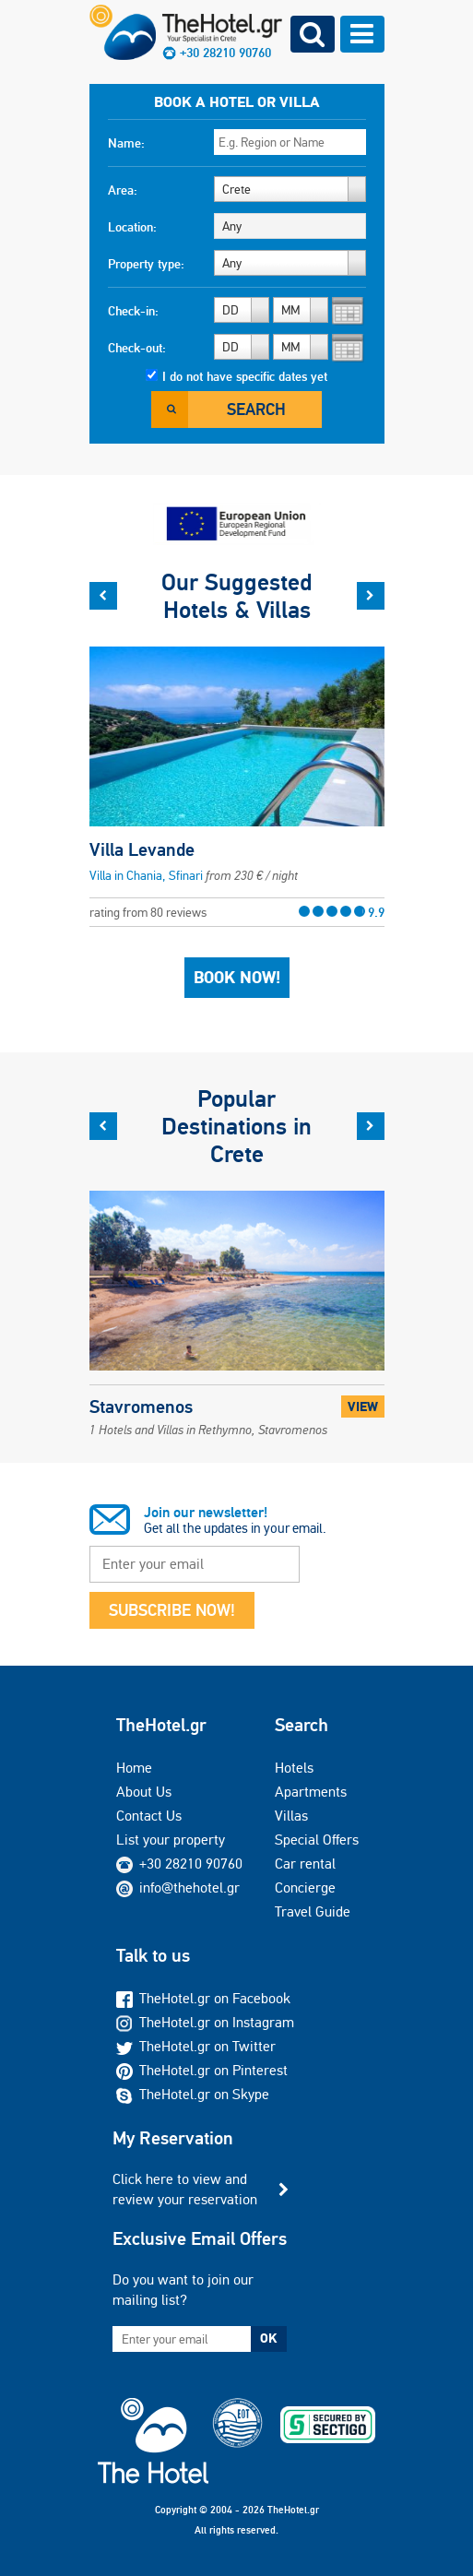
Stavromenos (208, 1416)
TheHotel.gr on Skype (192, 2094)
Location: (132, 227)
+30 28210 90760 (225, 52)
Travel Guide (312, 1911)
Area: (122, 190)
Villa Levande (142, 849)
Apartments (311, 1791)
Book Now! (237, 978)
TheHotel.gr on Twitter (196, 2046)
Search (256, 409)
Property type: (146, 263)
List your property (170, 1839)
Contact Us (149, 1815)
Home (134, 1767)
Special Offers (317, 1839)
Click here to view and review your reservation (184, 2189)
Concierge (305, 1887)
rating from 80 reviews (236, 912)
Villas (291, 1815)
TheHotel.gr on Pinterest (202, 2070)
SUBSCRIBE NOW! (172, 1609)
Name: (126, 143)
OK (268, 2338)
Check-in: (133, 311)
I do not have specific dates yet (244, 376)
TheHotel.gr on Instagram (205, 2022)
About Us (143, 1791)
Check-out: (137, 347)
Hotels (294, 1767)
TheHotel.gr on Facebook (203, 1998)
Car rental (305, 1863)
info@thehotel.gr (178, 1887)
